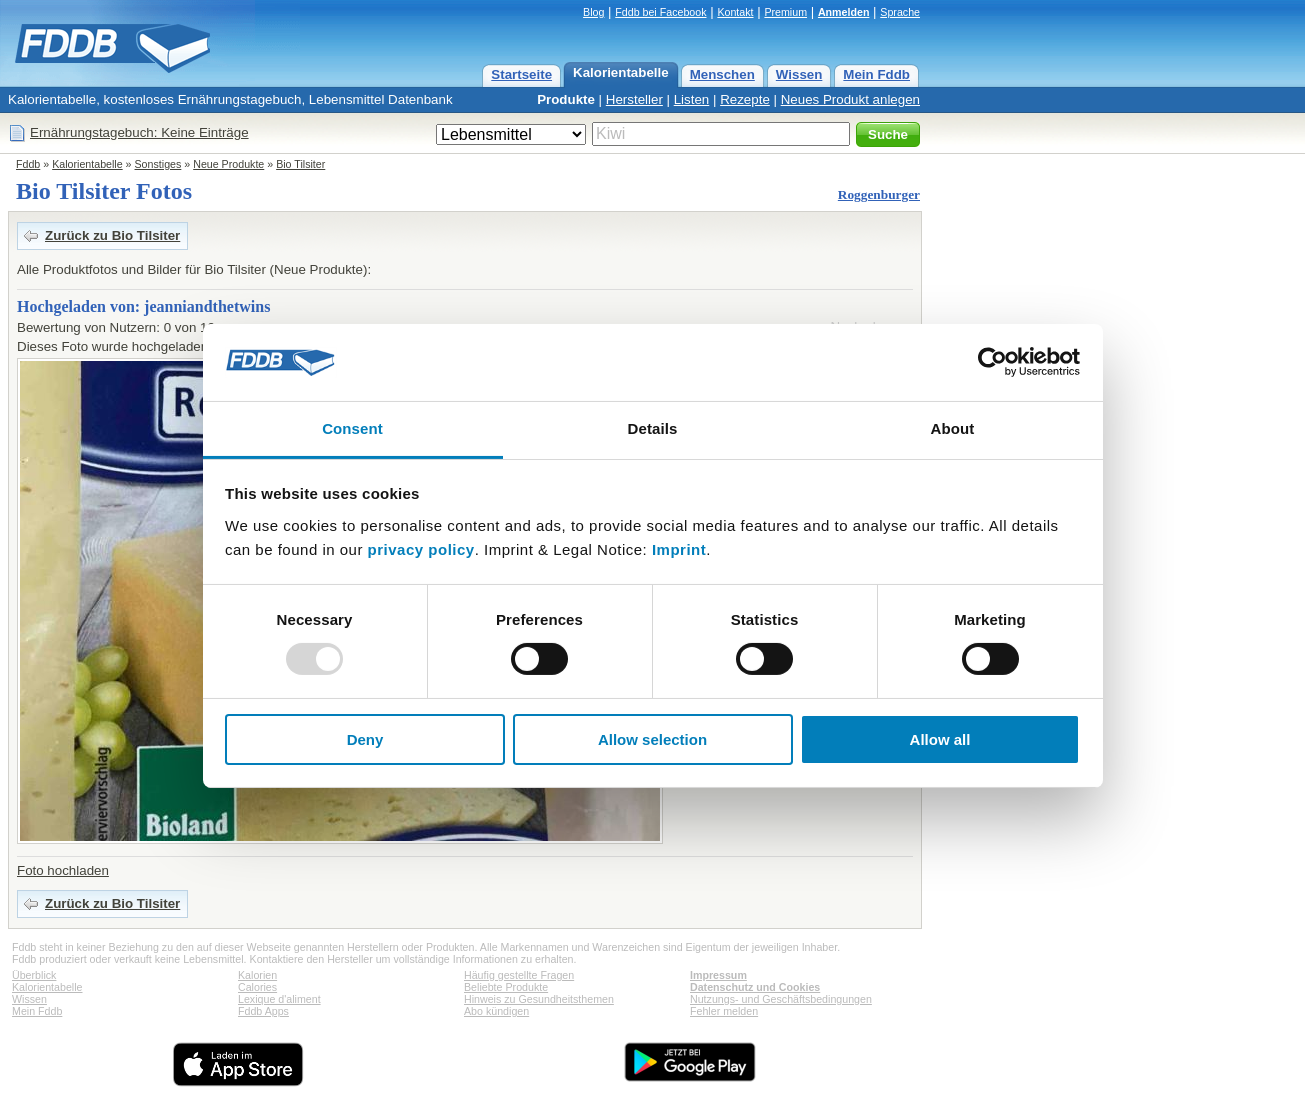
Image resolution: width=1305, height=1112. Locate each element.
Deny (365, 739)
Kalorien (257, 975)
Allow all (940, 739)
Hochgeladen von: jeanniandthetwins (143, 306)
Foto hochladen (63, 870)
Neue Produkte (228, 164)
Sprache (900, 12)
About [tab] (953, 428)
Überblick (34, 975)
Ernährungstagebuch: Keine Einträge (139, 132)
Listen (692, 99)
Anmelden (844, 12)
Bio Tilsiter (300, 164)
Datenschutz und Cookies (755, 987)
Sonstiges (158, 164)
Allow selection (652, 739)
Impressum (718, 975)
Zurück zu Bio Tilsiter (112, 235)
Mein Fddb (876, 74)
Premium (785, 12)
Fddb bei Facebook (660, 12)
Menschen (722, 74)
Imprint (679, 549)
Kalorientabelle (621, 72)
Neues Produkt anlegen (850, 99)
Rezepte (745, 99)
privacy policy (421, 549)
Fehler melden (724, 1011)
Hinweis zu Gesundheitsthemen (539, 999)
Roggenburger (879, 194)
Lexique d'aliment (279, 999)
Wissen (799, 74)
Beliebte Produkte (506, 987)
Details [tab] (653, 428)
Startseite (521, 74)
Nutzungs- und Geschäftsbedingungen (781, 999)
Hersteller (634, 99)
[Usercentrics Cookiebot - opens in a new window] (992, 362)
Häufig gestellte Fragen (519, 975)
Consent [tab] (352, 428)
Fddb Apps (263, 1011)
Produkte (566, 99)
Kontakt (735, 12)
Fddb (28, 164)
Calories (257, 987)
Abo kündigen (496, 1011)
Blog (593, 12)
